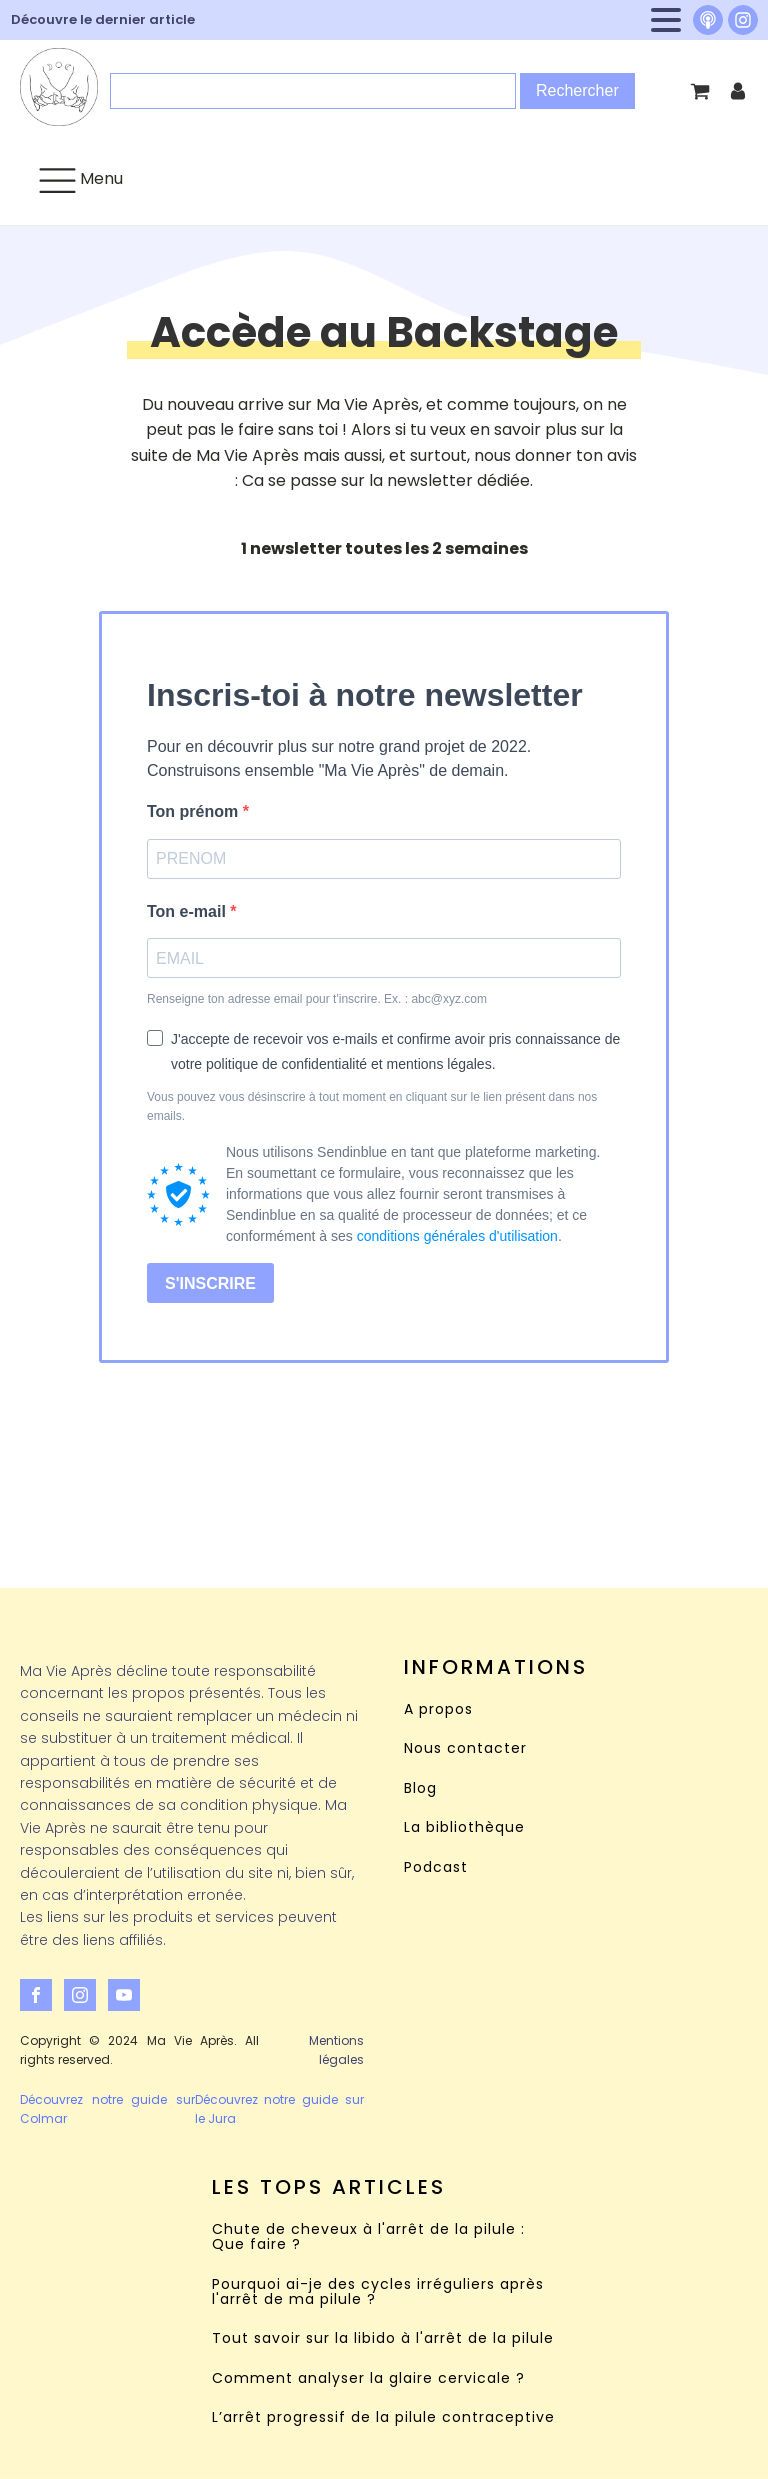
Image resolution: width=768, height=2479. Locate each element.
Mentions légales (336, 2050)
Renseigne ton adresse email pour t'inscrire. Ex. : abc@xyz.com (317, 999)
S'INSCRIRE (210, 1283)
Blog (420, 1788)
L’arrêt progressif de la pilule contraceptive (383, 2417)
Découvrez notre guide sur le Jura (279, 2109)
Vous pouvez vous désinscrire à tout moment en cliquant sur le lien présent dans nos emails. (372, 1106)
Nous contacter (465, 1748)
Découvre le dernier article (103, 19)
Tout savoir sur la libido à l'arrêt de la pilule (383, 2338)
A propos (438, 1709)
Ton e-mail (188, 911)
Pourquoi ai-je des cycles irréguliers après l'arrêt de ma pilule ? (378, 2292)
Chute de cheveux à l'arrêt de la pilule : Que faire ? (368, 2237)
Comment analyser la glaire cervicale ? (368, 2378)
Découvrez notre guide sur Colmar (107, 2109)
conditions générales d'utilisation (457, 1236)
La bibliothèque (464, 1827)
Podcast (436, 1867)
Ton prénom (195, 811)
